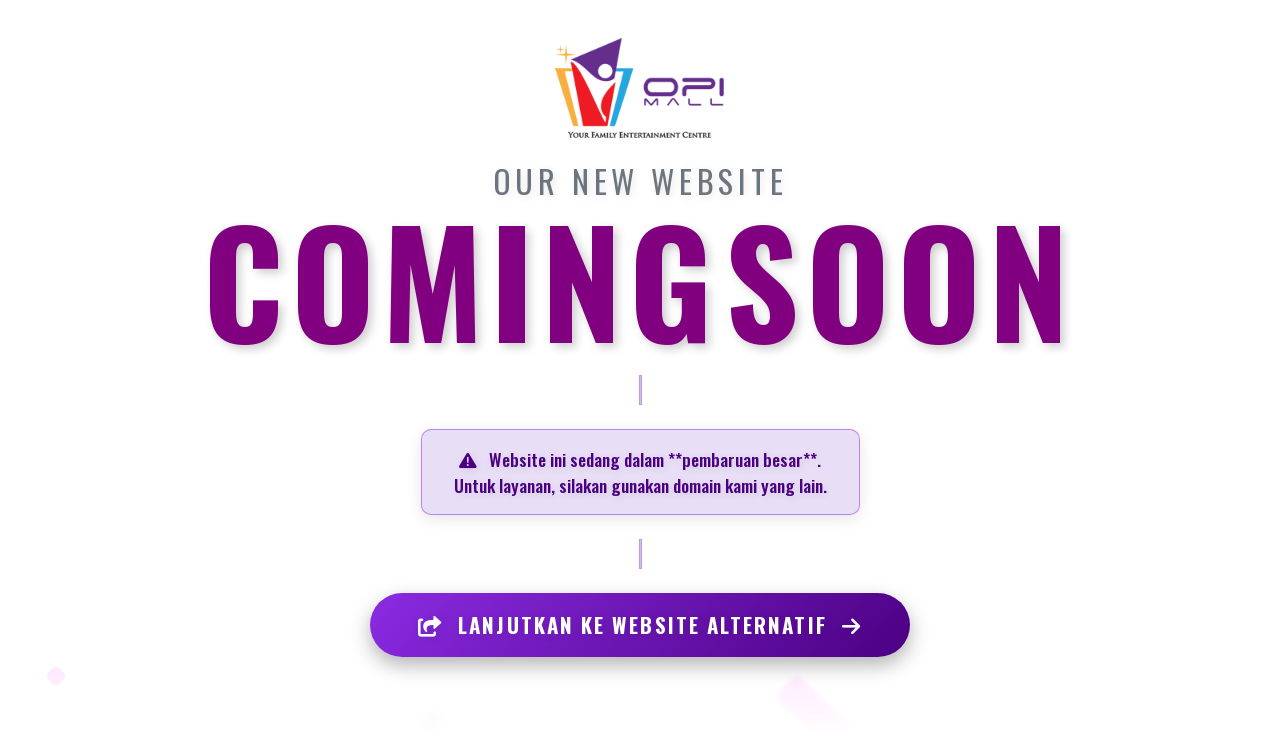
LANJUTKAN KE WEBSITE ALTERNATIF (640, 624)
